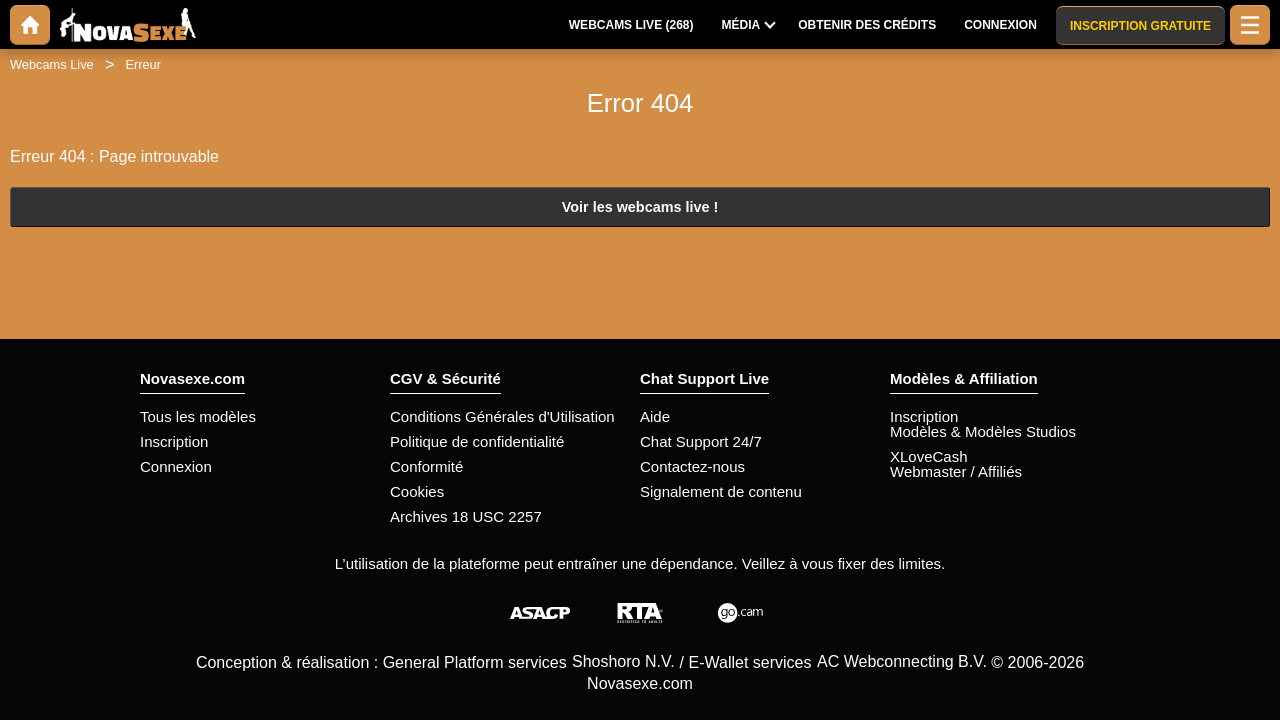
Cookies (417, 491)
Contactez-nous (692, 466)
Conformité (426, 466)
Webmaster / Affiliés (956, 471)
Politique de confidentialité (477, 441)
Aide (655, 416)
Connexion (176, 466)
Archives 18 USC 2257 (466, 516)
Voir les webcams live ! (640, 207)
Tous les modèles (198, 416)
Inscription (174, 441)
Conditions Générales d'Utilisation (502, 416)
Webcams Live (52, 64)
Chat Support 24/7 (701, 441)
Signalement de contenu (721, 491)
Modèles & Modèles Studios (983, 431)
